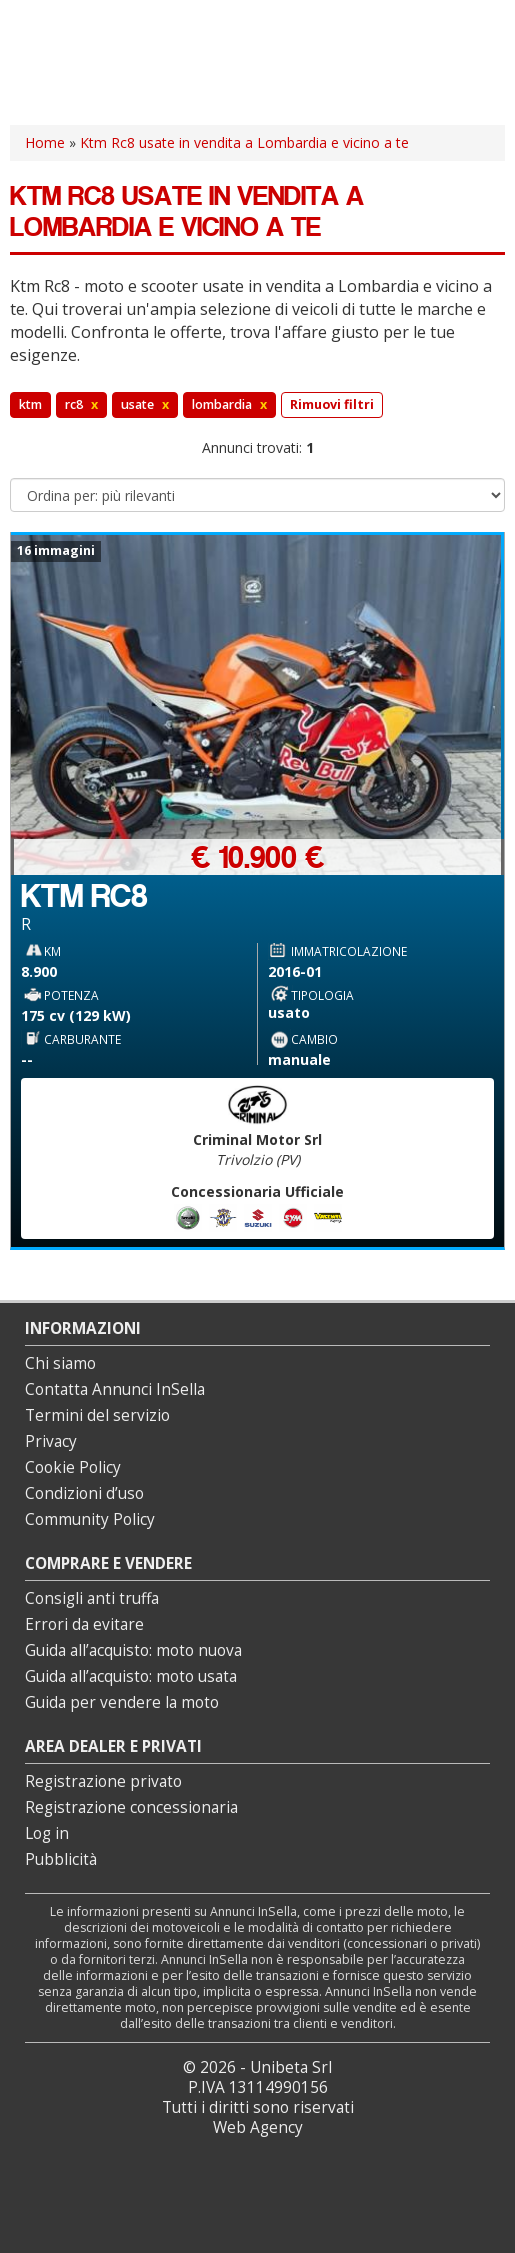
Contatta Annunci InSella (115, 1389)
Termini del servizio (97, 1415)
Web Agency (258, 2127)
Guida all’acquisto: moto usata (131, 1676)
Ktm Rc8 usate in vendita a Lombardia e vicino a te (244, 142)
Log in (47, 1833)
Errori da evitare (84, 1624)
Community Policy (90, 1519)
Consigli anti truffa (92, 1598)
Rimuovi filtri (332, 404)
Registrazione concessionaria (131, 1807)
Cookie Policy (73, 1467)
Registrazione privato (103, 1781)
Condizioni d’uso (84, 1493)
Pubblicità (61, 1859)
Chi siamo (60, 1363)
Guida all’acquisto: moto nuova (133, 1650)
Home (45, 142)
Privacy (51, 1441)
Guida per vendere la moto (122, 1702)
